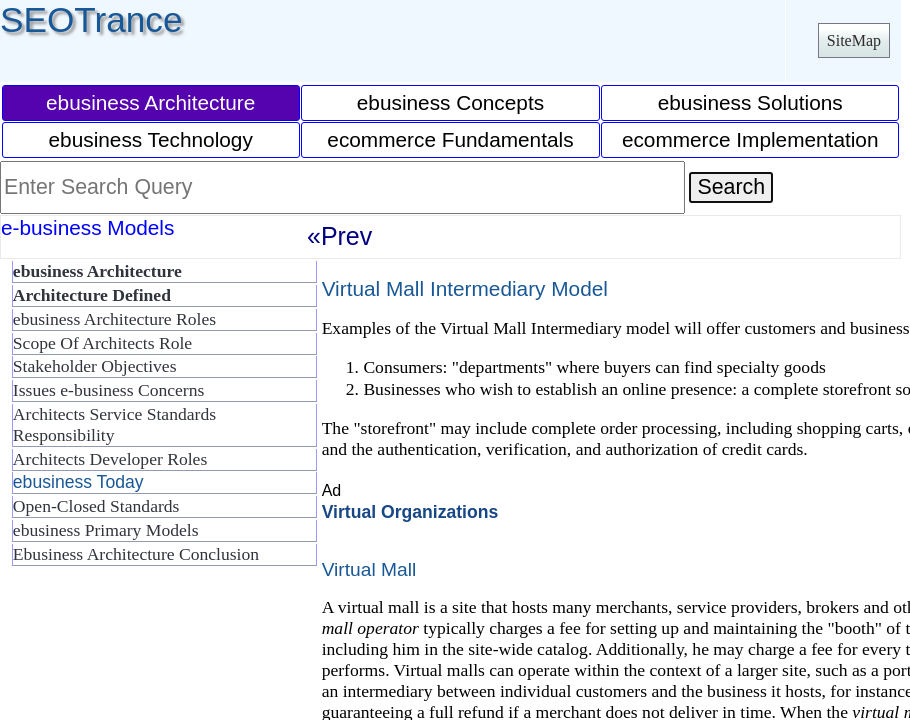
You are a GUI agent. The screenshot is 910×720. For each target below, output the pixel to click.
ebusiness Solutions (750, 102)
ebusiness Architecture (150, 102)
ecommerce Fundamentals (450, 139)
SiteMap (854, 40)
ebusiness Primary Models (106, 530)
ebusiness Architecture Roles (114, 319)
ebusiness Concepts (450, 102)
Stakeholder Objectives (95, 366)
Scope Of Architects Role (102, 343)
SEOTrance (91, 19)
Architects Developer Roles (110, 459)
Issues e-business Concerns (109, 390)
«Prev (339, 236)
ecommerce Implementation (750, 139)
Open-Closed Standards (96, 506)
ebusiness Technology (151, 139)
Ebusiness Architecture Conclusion (136, 554)
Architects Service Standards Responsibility (114, 424)
